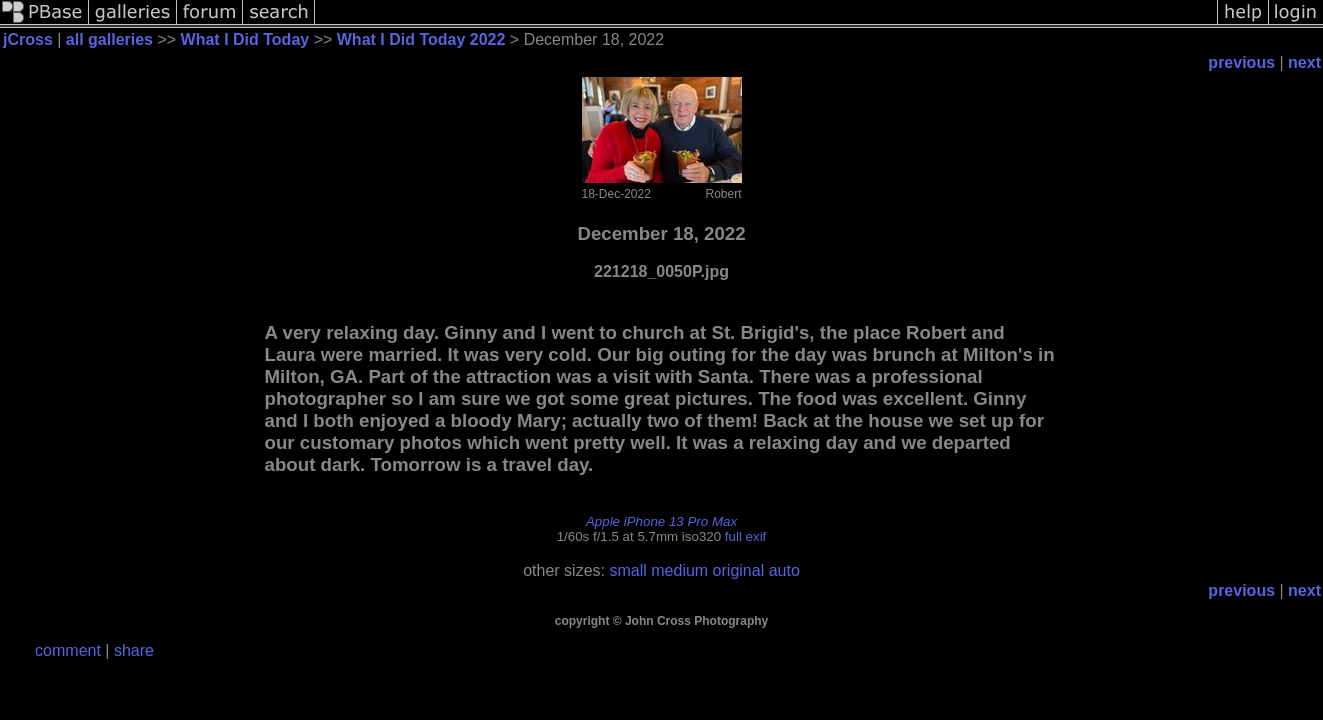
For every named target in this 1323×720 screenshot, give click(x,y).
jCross (28, 39)
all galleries (109, 39)
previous (1241, 62)
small (627, 570)
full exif (745, 536)
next (1304, 62)
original (739, 570)
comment (68, 650)
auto (784, 570)
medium (679, 570)
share (134, 650)
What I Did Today (245, 39)
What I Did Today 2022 (421, 39)
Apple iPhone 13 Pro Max (661, 521)
